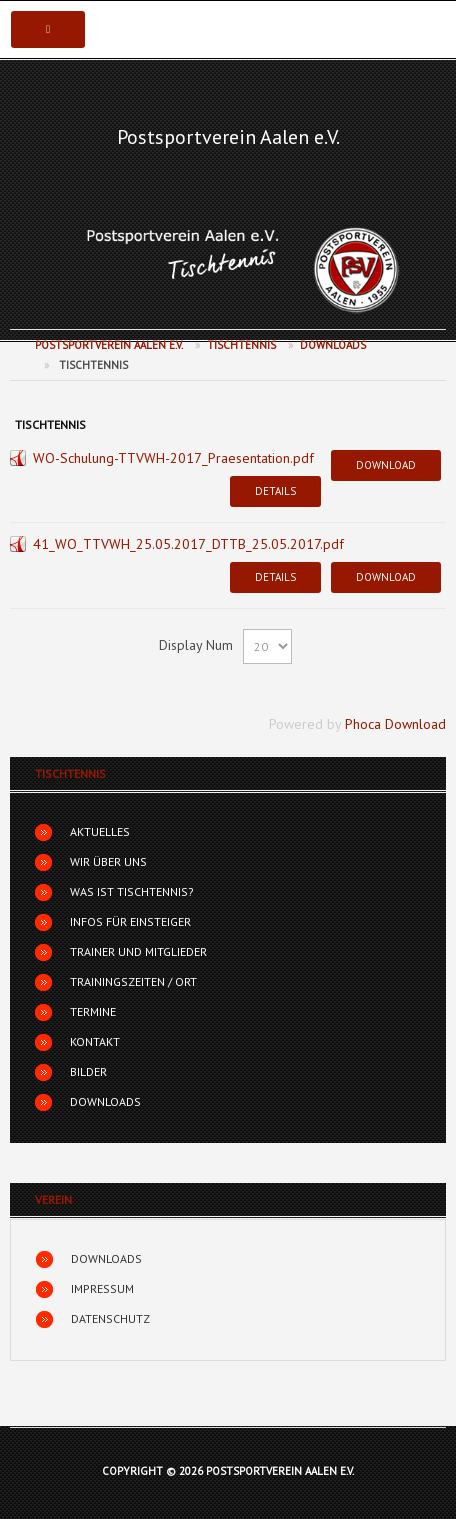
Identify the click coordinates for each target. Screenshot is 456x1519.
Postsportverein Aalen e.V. (228, 137)
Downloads (333, 345)
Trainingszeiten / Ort (133, 981)
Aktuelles (100, 831)
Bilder (88, 1071)
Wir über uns (108, 861)
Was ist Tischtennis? (132, 891)
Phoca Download (395, 724)
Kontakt (95, 1041)
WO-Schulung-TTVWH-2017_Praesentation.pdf (173, 458)
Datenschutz (110, 1318)
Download (386, 465)
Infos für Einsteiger (130, 921)
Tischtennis (241, 345)
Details (275, 491)
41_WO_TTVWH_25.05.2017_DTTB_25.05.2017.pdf (188, 544)
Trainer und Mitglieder (138, 951)
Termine (93, 1011)
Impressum (102, 1288)
